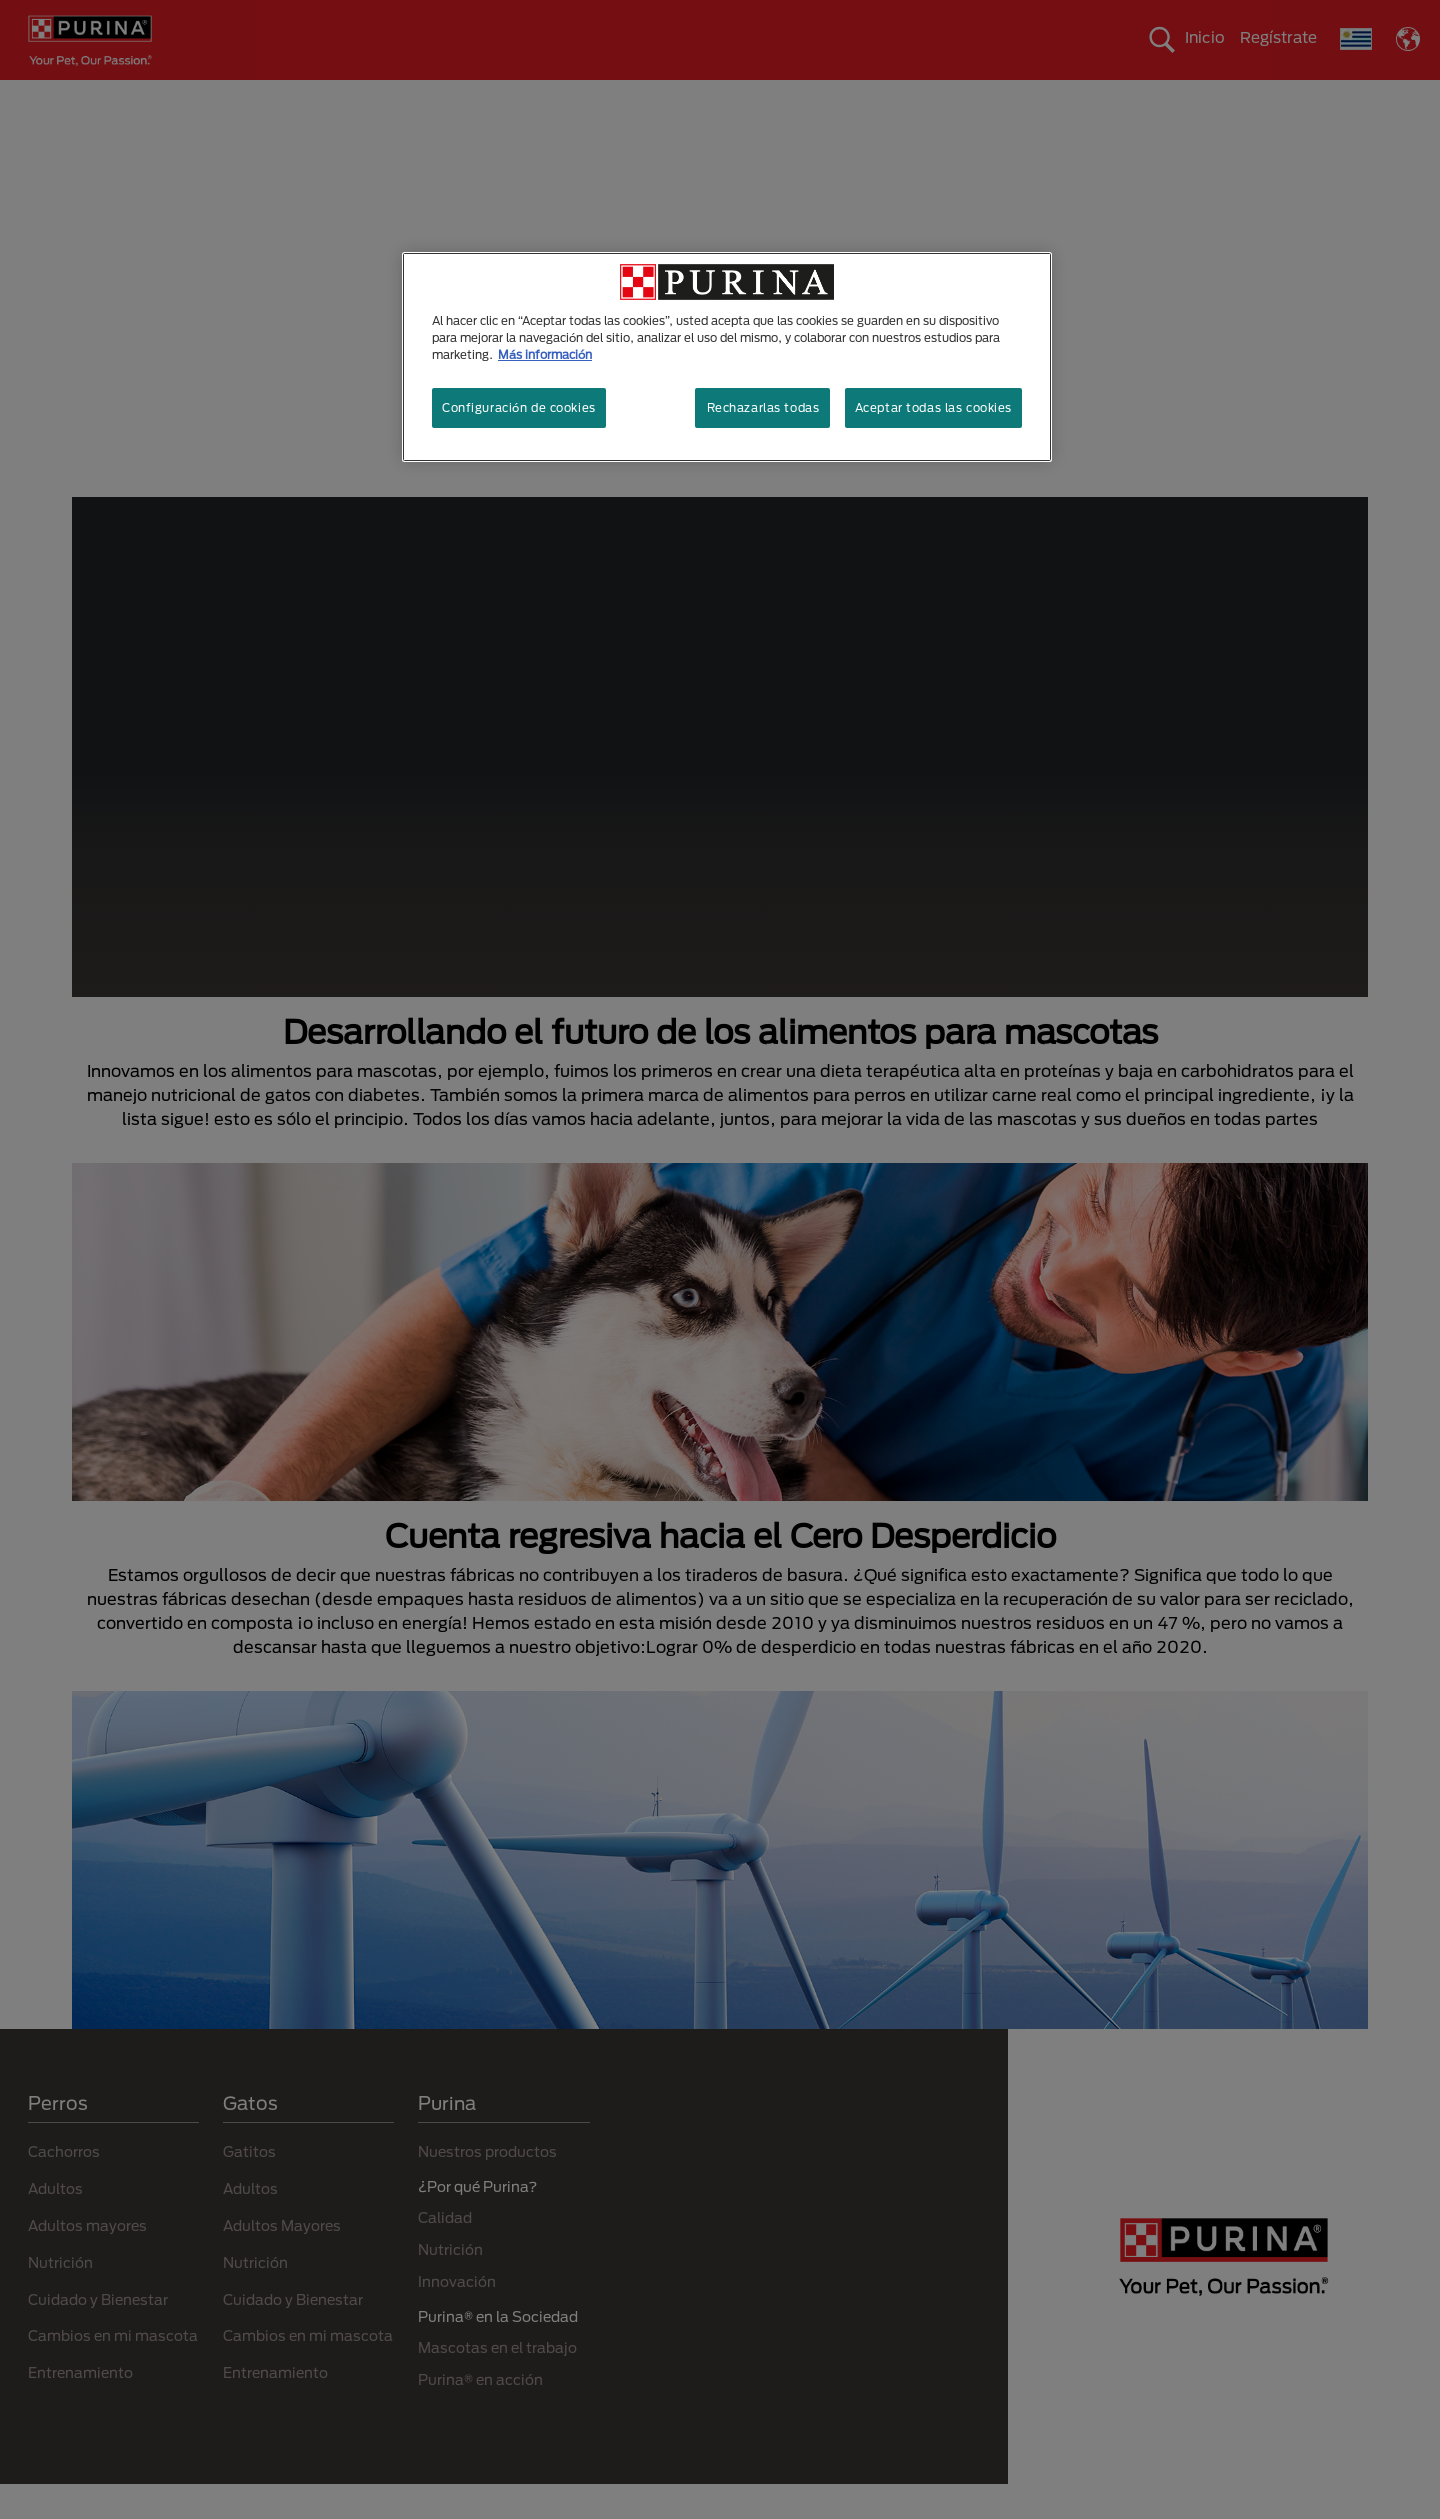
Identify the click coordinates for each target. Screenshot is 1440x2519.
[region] (727, 357)
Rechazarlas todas (763, 407)
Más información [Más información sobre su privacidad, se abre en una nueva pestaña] (545, 354)
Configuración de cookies (519, 407)
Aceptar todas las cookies (933, 407)
